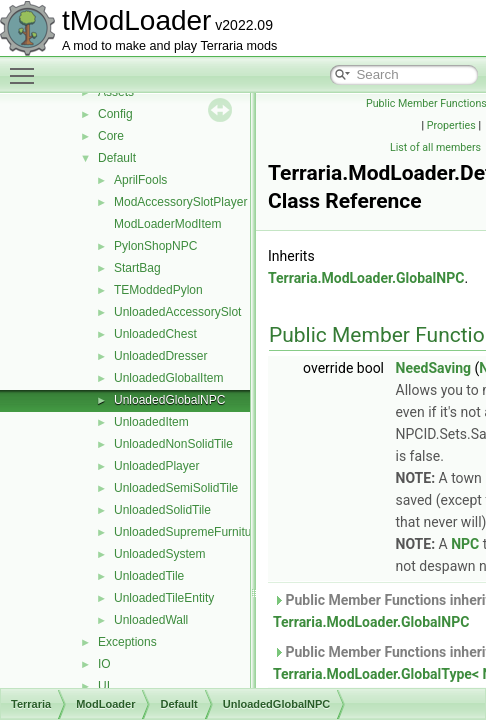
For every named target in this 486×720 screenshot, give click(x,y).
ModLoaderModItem (167, 224)
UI (104, 686)
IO (104, 664)
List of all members (435, 147)
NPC (465, 544)
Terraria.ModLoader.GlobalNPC (366, 278)
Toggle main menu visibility (27, 67)
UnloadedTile (149, 576)
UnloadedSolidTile (162, 510)
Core (111, 136)
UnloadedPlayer (156, 466)
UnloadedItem (151, 422)
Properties (451, 125)
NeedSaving (434, 368)
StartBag (137, 268)
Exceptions (127, 642)
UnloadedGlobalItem (168, 378)
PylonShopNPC (155, 246)
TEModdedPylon (158, 290)
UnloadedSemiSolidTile (176, 488)
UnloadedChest (155, 334)
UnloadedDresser (160, 356)
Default (117, 158)
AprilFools (140, 180)
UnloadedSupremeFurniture (188, 532)
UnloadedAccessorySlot (177, 312)
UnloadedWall (151, 620)
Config (115, 114)
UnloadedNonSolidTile (173, 444)
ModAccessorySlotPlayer (180, 202)
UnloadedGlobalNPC (169, 400)
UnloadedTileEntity (164, 598)
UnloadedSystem (159, 554)
